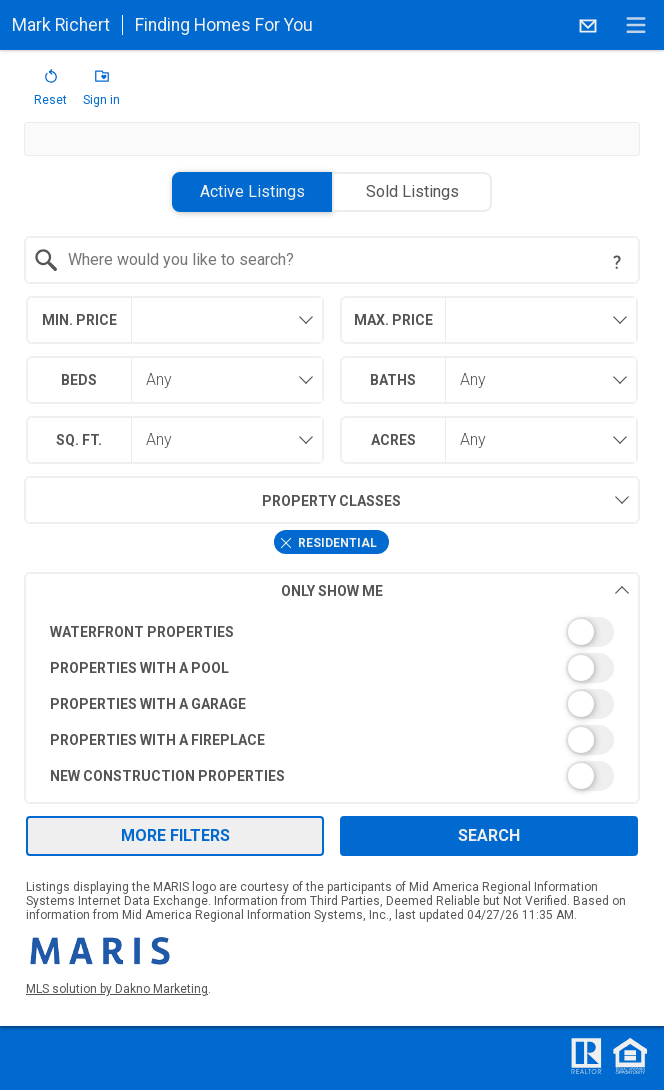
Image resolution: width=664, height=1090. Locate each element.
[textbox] (343, 260)
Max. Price (393, 320)
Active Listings (252, 191)
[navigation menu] (636, 25)
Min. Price (79, 320)
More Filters (175, 835)
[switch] (331, 632)
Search (489, 835)
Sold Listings (412, 191)
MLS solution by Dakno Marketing (117, 989)
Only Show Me (455, 590)
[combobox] (331, 260)
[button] (50, 92)
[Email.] (588, 25)
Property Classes (212, 500)
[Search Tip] (617, 262)
